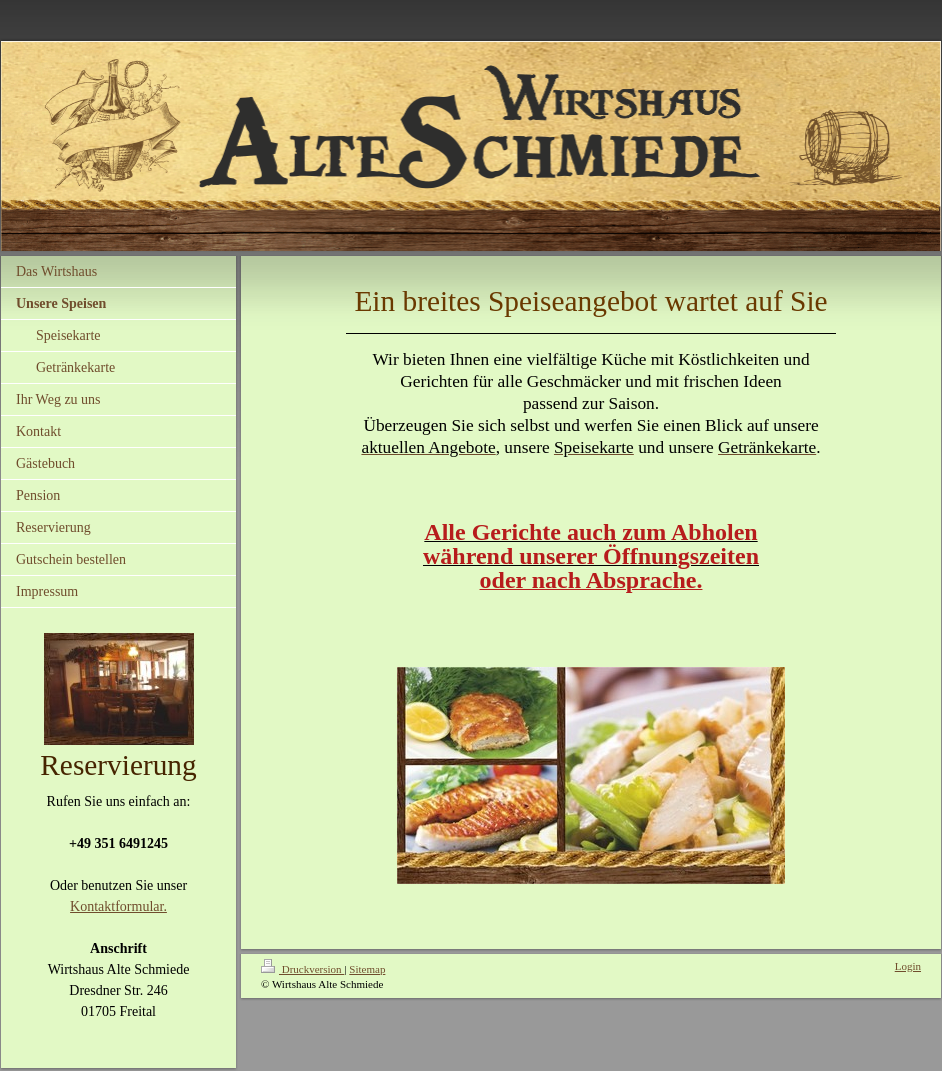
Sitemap (367, 969)
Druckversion (302, 969)
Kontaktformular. (118, 906)
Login (908, 966)
